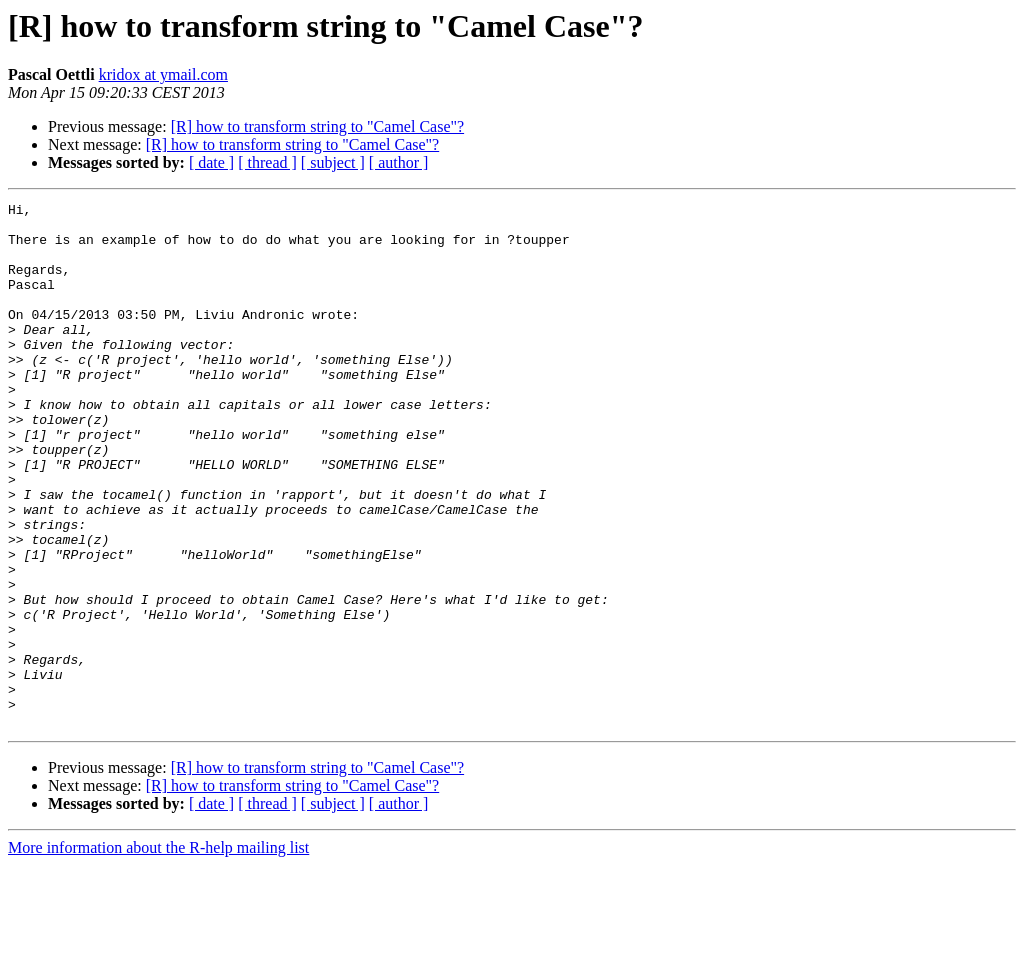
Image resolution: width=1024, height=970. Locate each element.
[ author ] (399, 162)
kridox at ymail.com (163, 74)
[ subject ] (333, 162)
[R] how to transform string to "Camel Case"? (317, 126)
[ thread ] (267, 162)
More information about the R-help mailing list (158, 952)
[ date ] (211, 162)
